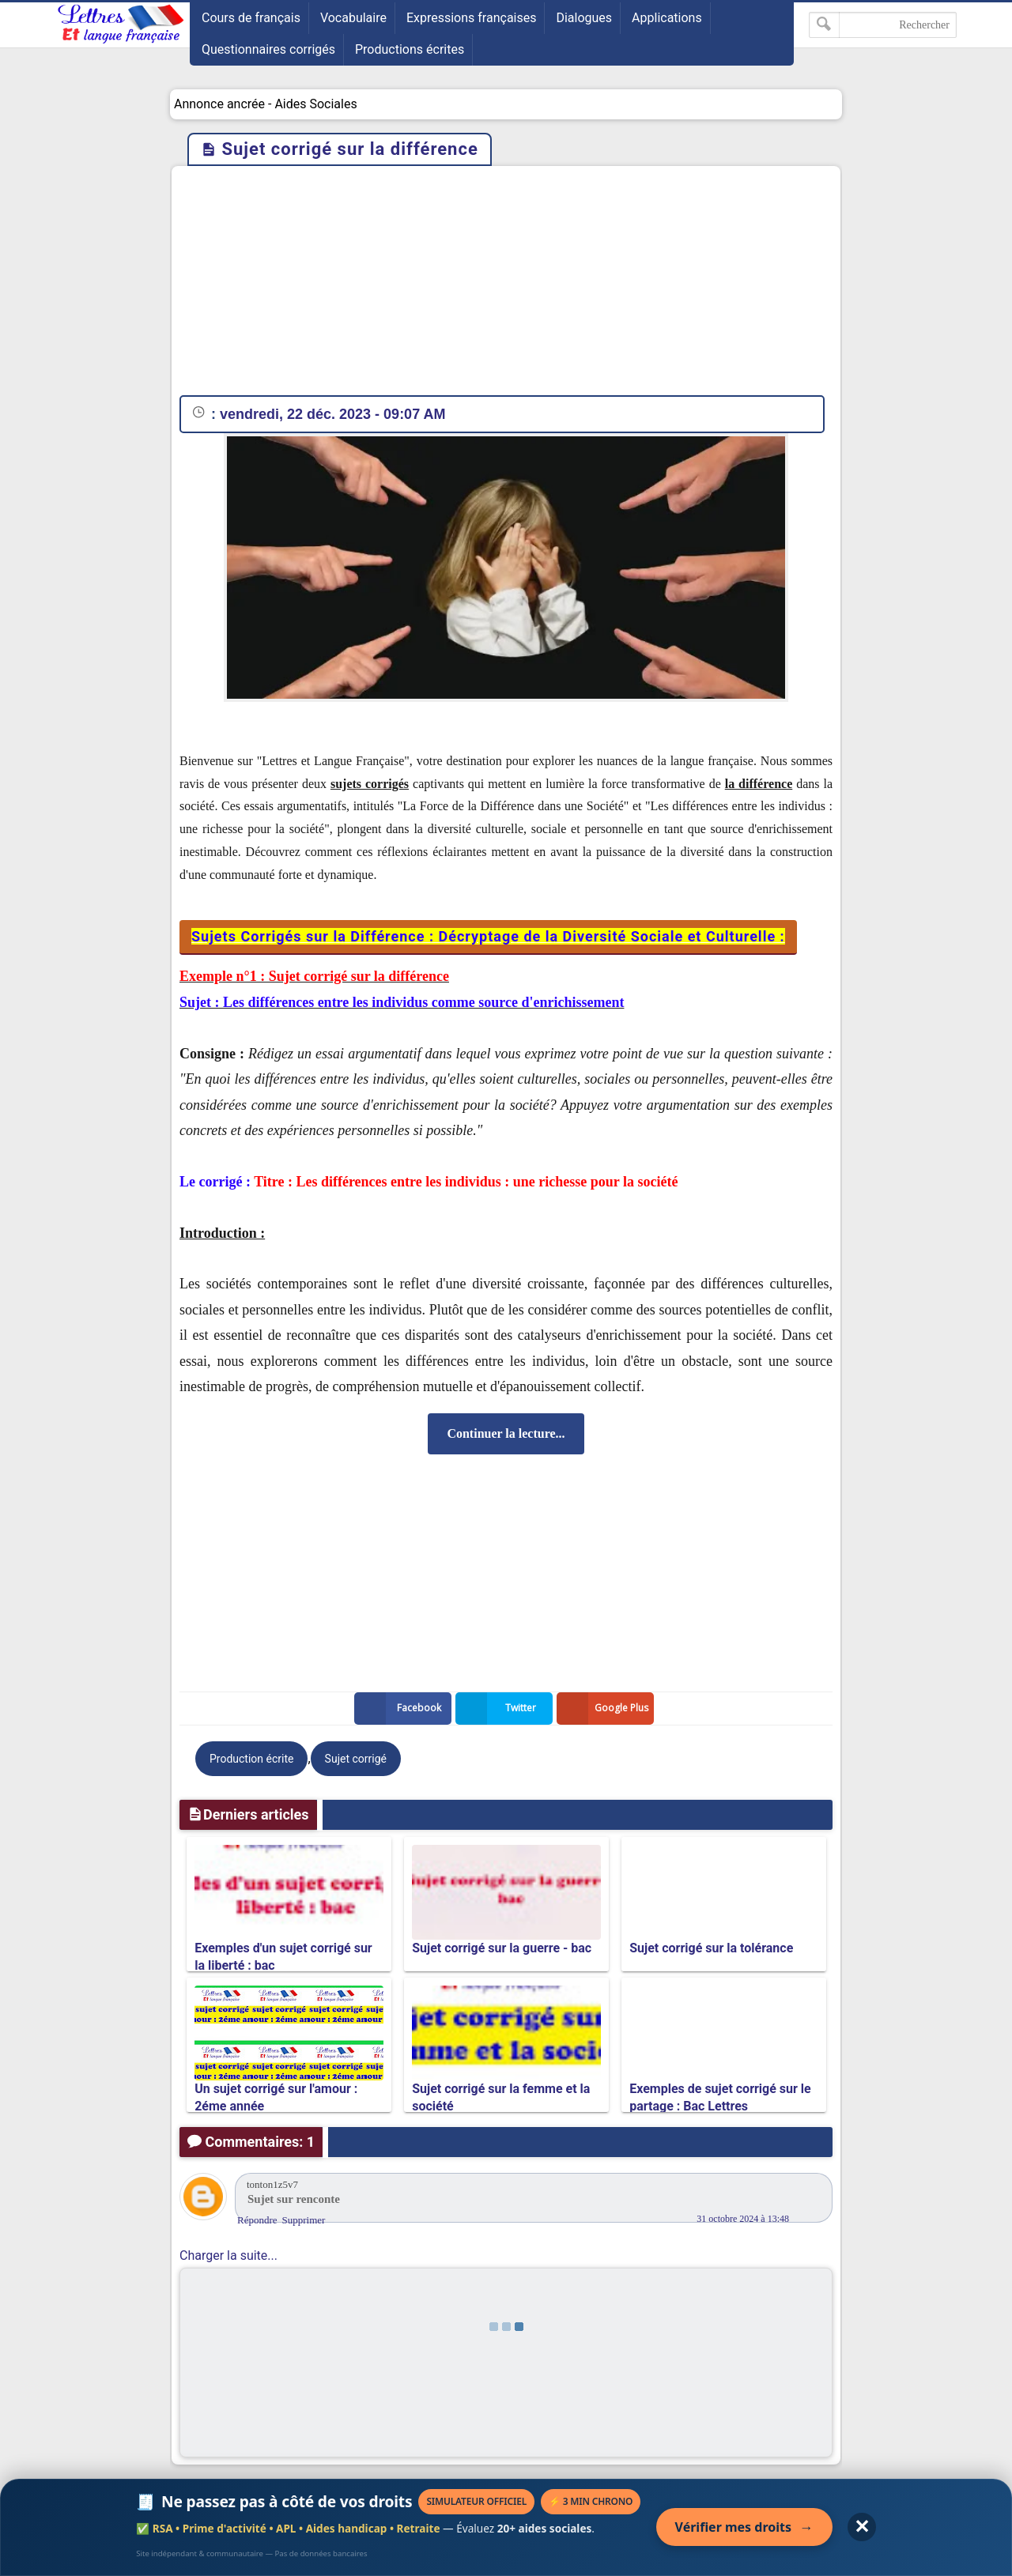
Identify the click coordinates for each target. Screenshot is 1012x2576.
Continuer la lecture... (506, 1433)
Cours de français (251, 17)
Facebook (401, 1708)
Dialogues (584, 17)
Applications (667, 17)
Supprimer (304, 2220)
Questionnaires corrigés (268, 49)
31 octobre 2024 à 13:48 (743, 2218)
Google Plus (605, 1708)
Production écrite (251, 1758)
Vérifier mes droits (744, 2527)
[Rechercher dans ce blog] (883, 25)
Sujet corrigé (356, 1758)
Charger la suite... (228, 2255)
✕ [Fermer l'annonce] (862, 2526)
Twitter (499, 1708)
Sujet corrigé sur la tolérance (711, 1948)
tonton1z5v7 (272, 2184)
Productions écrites (409, 49)
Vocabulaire (353, 17)
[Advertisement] (506, 284)
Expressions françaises (471, 17)
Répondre (257, 2220)
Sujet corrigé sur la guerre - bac (501, 1948)
